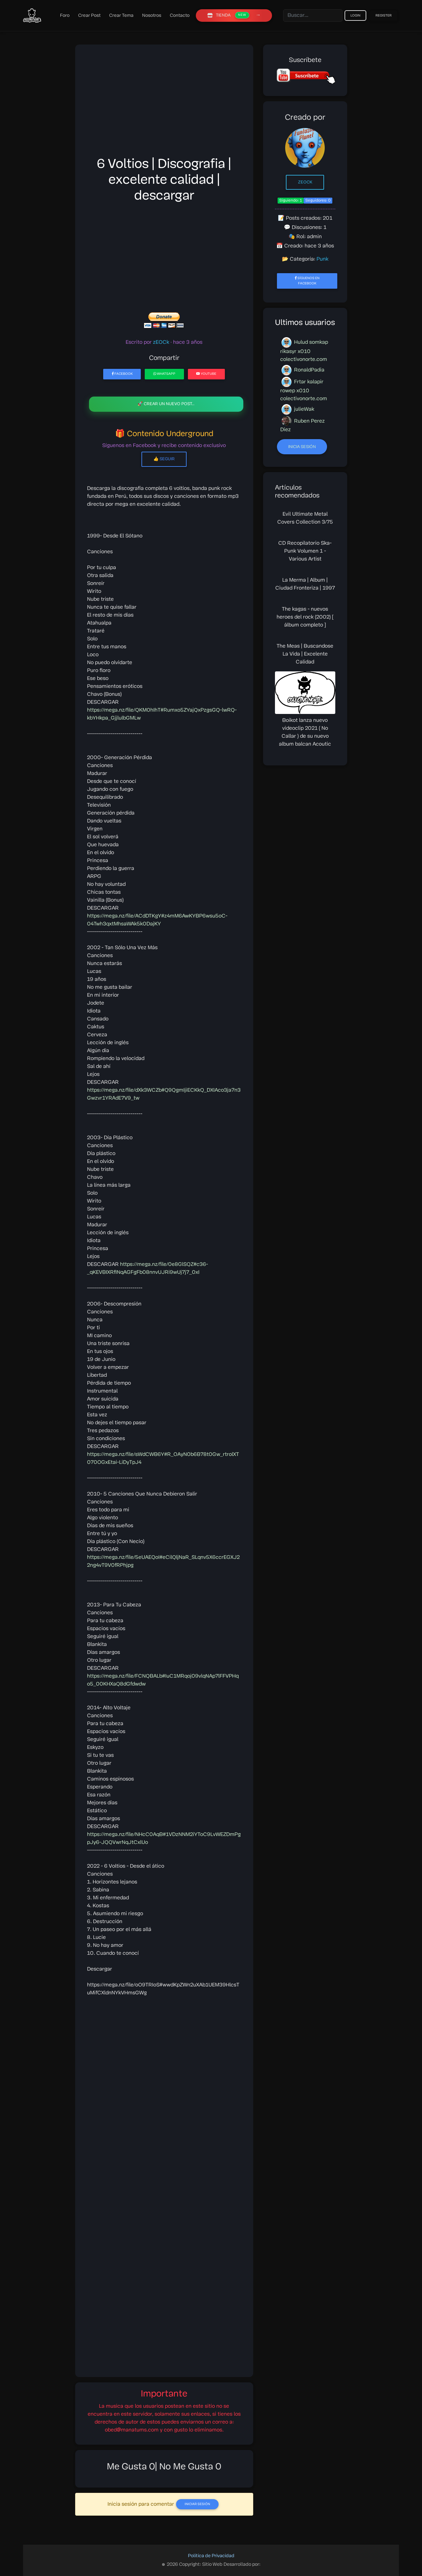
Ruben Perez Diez (302, 424)
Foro (65, 15)
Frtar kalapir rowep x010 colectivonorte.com (303, 389)
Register (384, 15)
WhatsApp (164, 374)
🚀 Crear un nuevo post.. (166, 404)
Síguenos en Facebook (307, 280)
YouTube (206, 374)
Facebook (122, 374)
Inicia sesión (302, 447)
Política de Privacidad (211, 2556)
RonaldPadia (303, 370)
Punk (322, 259)
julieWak (298, 409)
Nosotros (151, 15)
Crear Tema (121, 15)
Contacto (180, 15)
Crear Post (89, 15)
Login (355, 15)
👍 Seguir (164, 459)
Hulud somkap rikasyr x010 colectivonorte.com (304, 349)
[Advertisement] (164, 102)
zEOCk (305, 182)
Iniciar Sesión (197, 2504)
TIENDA (228, 15)
